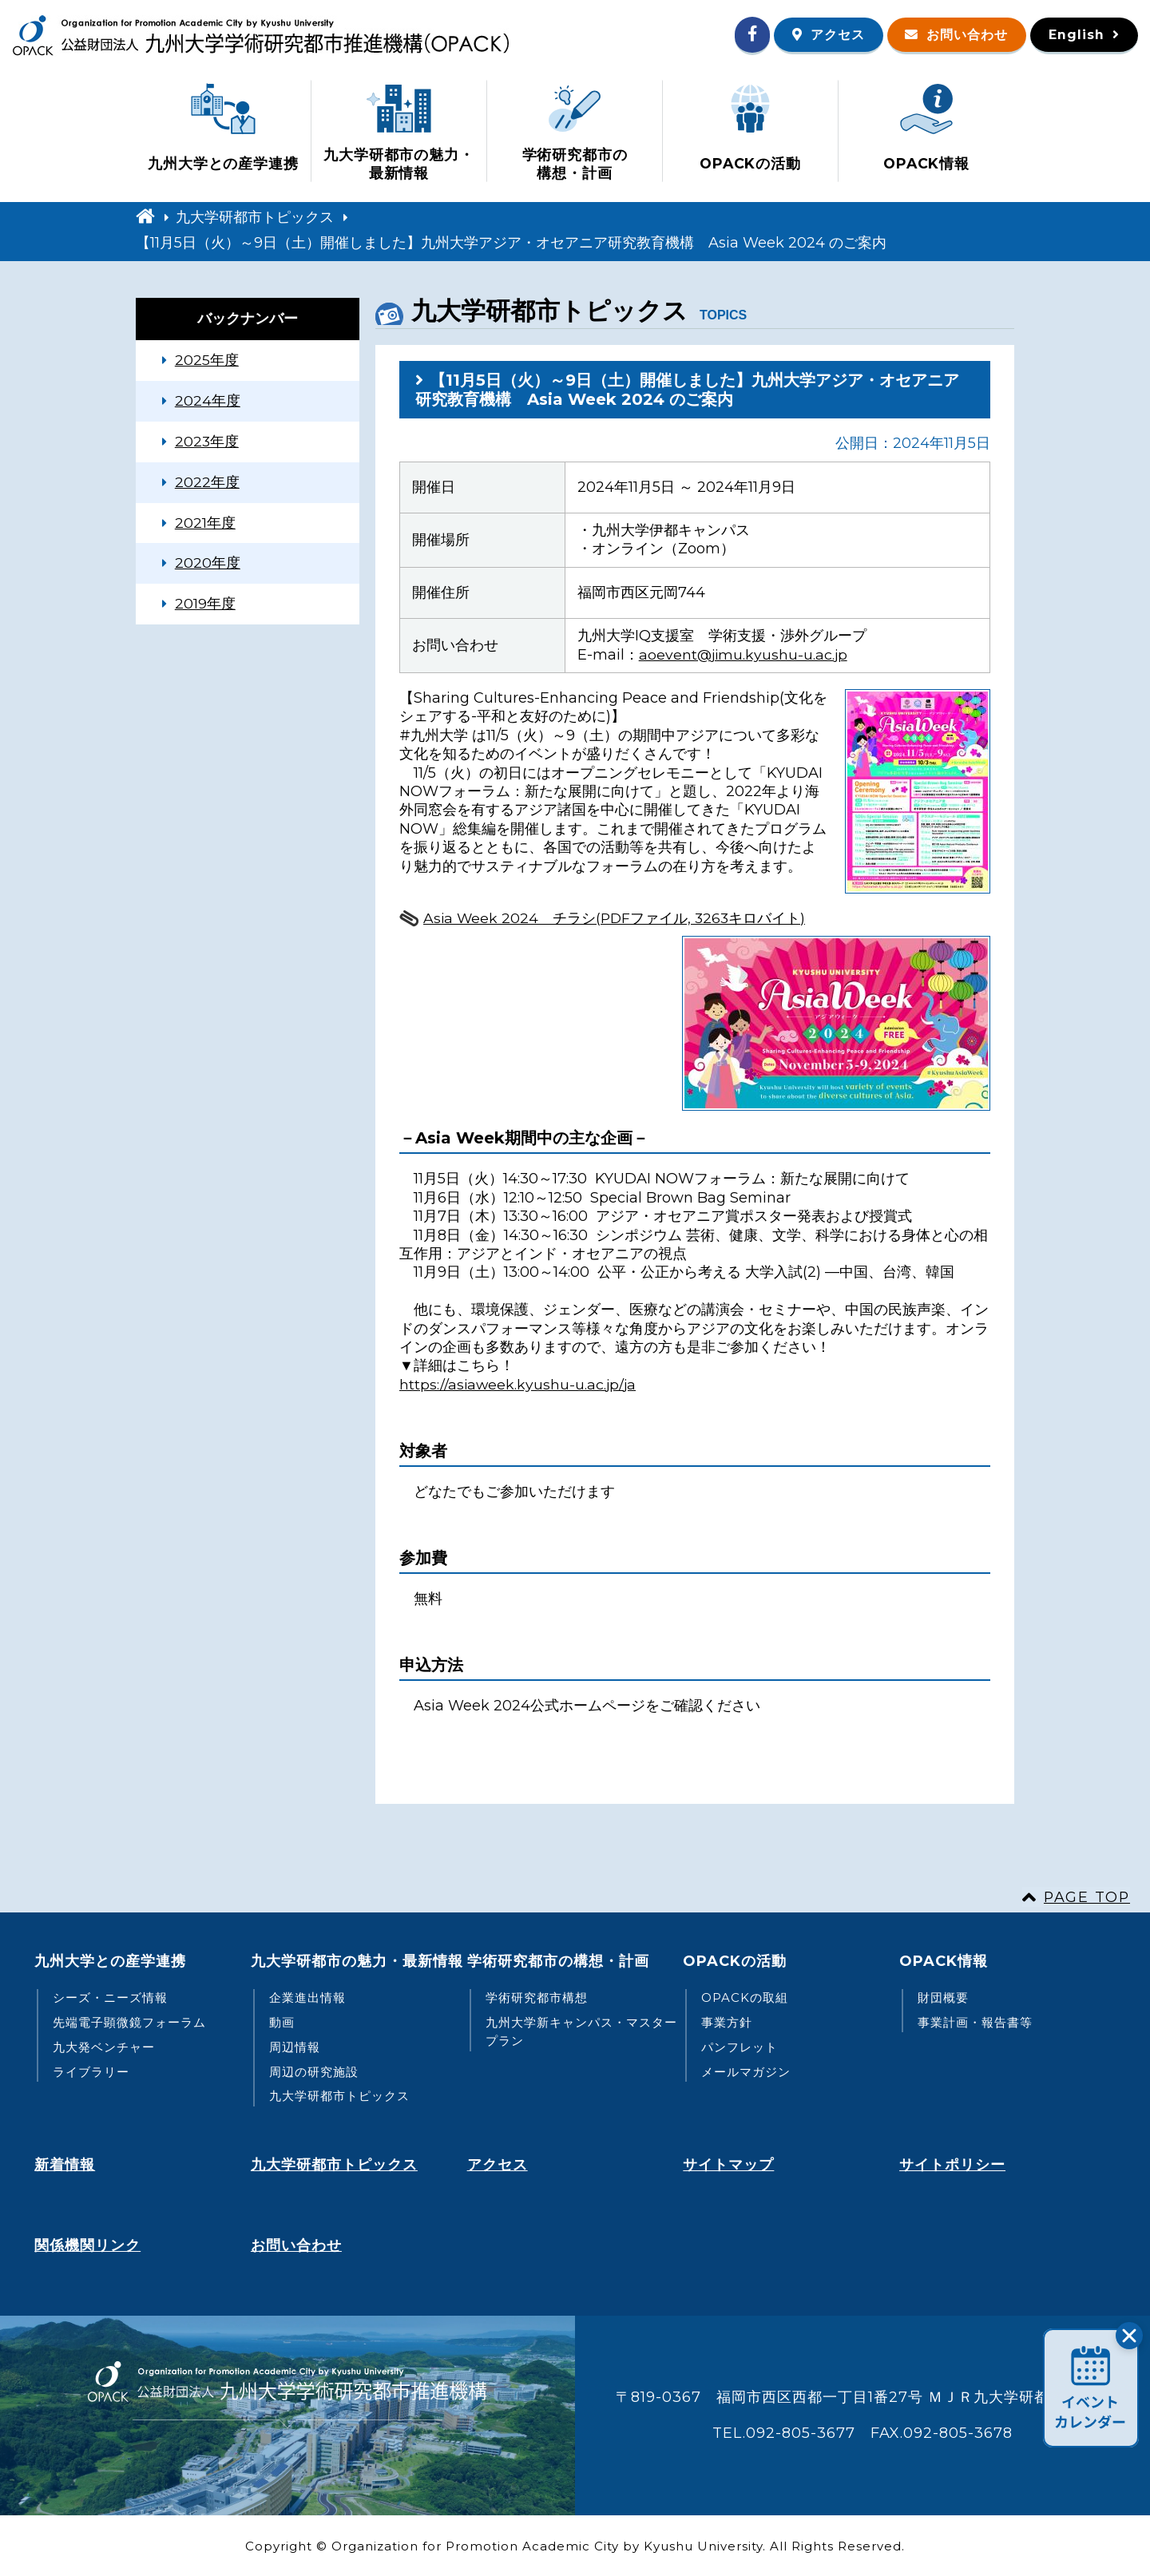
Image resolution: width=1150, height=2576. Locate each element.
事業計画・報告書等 (975, 2022)
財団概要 (943, 1997)
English (1076, 34)
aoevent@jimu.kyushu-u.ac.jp (745, 653)
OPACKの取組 (744, 1997)
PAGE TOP (1086, 1896)
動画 (282, 2022)
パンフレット (739, 2047)
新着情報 (64, 2163)
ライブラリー (91, 2071)
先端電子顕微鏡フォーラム (129, 2022)
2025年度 (207, 359)
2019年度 (205, 606)
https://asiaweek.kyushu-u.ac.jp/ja (519, 1384)
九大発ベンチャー (104, 2047)
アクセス (833, 34)
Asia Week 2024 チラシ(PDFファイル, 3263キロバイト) (616, 917)
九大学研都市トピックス (255, 216)
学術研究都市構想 (537, 1997)
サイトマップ (728, 2163)
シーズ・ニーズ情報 (110, 1997)
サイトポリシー (952, 2163)
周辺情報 (294, 2047)
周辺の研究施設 (314, 2071)
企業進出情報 (307, 1997)
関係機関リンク (87, 2244)
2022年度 (207, 483)
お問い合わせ (964, 34)
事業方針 (726, 2022)
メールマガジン (746, 2071)
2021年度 (205, 524)
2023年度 (207, 441)
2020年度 (207, 564)
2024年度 (207, 401)
